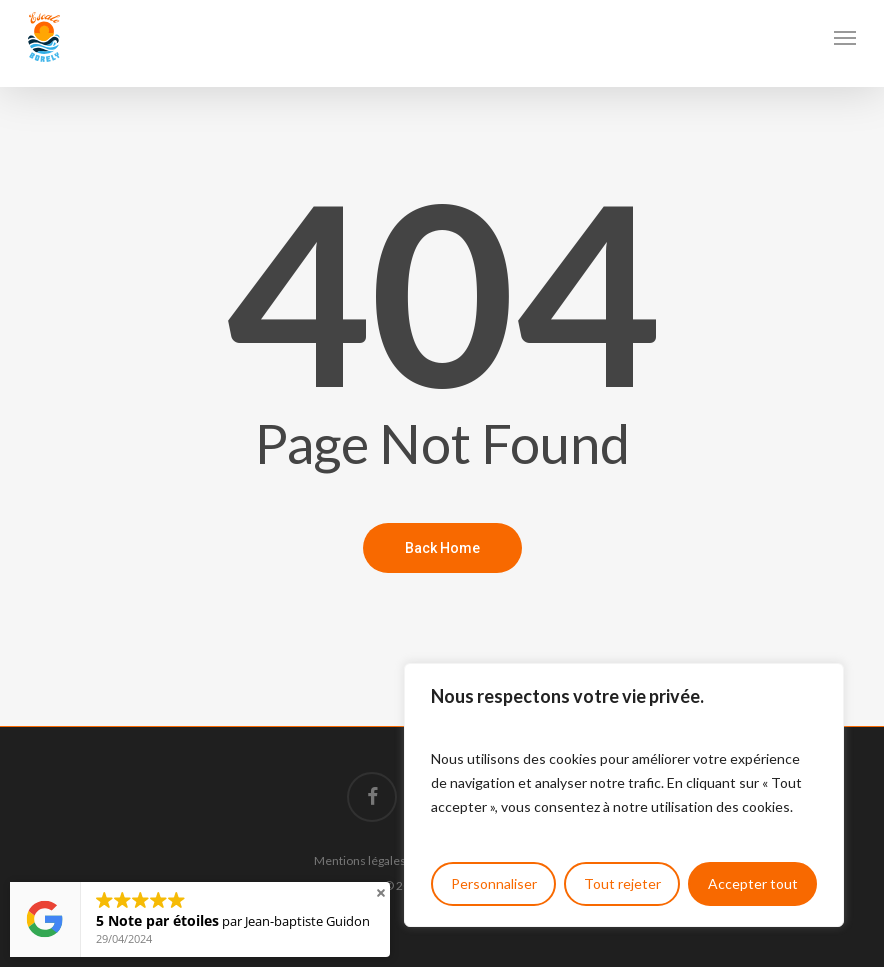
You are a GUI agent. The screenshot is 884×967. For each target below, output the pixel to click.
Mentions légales (360, 860)
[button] (845, 37)
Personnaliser (494, 883)
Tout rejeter (622, 883)
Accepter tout (753, 883)
